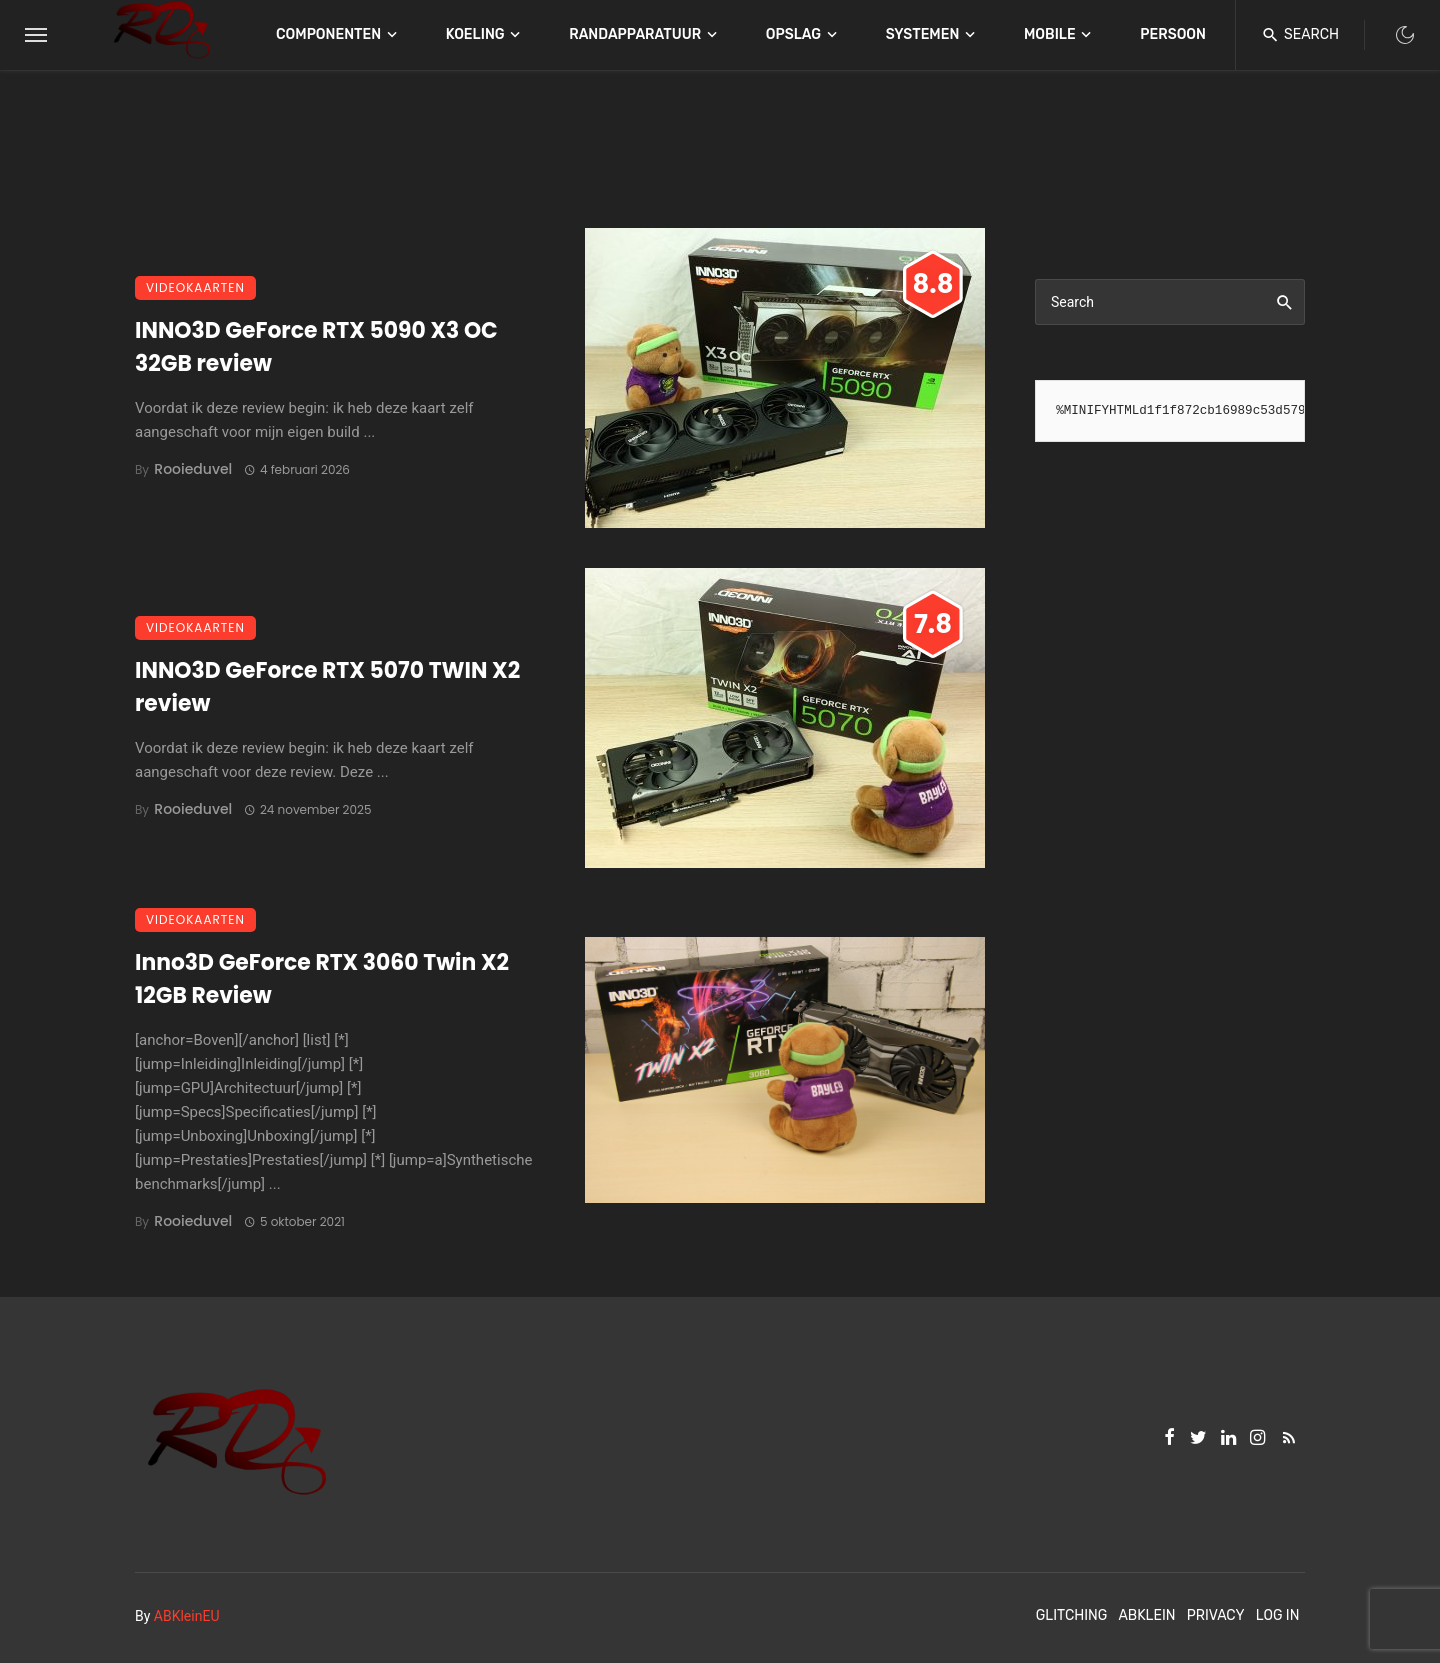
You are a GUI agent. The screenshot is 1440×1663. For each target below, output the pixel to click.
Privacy (1216, 1615)
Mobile (1050, 34)
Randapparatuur (635, 34)
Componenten (328, 34)
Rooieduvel (193, 469)
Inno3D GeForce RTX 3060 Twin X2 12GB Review (322, 979)
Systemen (923, 34)
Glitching (1072, 1615)
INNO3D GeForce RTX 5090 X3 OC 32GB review (316, 347)
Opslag (793, 34)
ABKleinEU (187, 1616)
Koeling (475, 34)
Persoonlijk (1188, 34)
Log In (1278, 1615)
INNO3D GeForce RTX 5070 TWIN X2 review (327, 687)
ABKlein (1146, 1615)
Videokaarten (195, 287)
